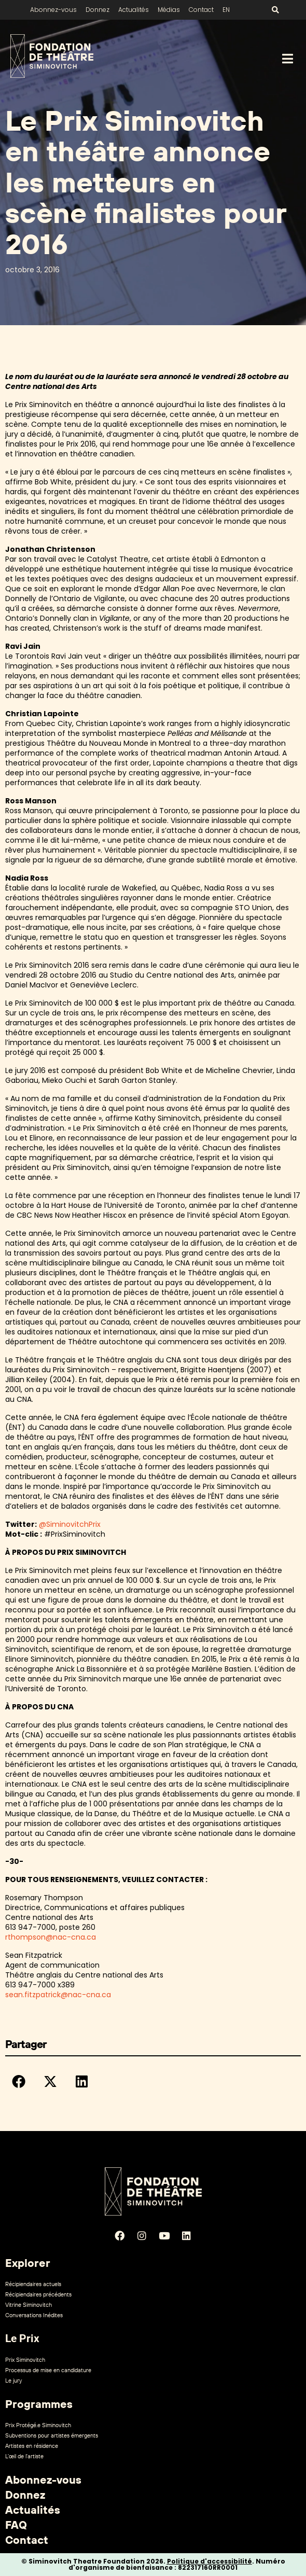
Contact (201, 9)
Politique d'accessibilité (209, 2561)
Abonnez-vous (53, 9)
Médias (169, 9)
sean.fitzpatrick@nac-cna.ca (58, 1994)
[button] (18, 2081)
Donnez (97, 9)
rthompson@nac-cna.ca (50, 1937)
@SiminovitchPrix (70, 1524)
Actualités (133, 9)
